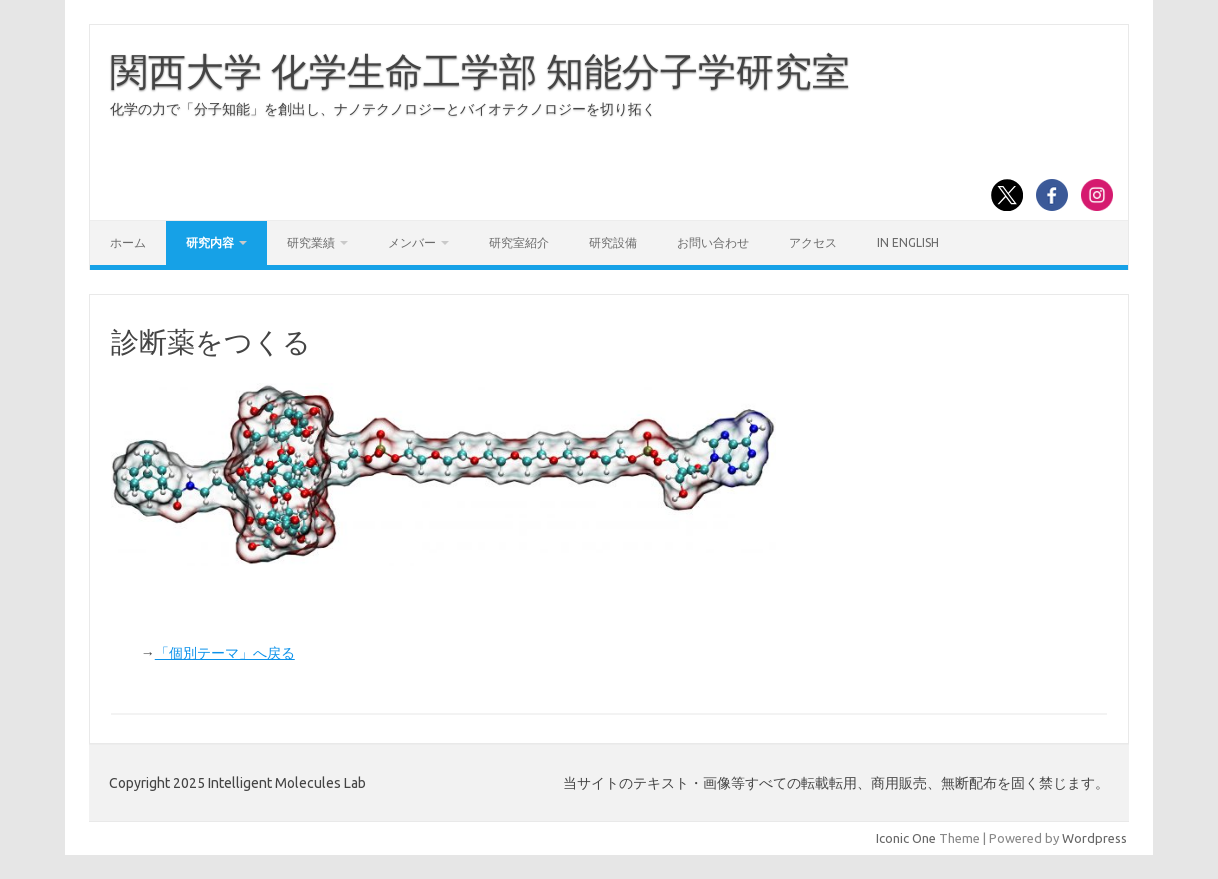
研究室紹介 (519, 242)
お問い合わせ (713, 242)
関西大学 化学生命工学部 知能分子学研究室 (480, 71)
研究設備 (613, 242)
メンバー (412, 242)
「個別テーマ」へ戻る (225, 653)
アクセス (813, 242)
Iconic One (906, 838)
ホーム (128, 242)
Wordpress (1094, 838)
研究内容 (210, 242)
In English (908, 242)
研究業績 (311, 242)
